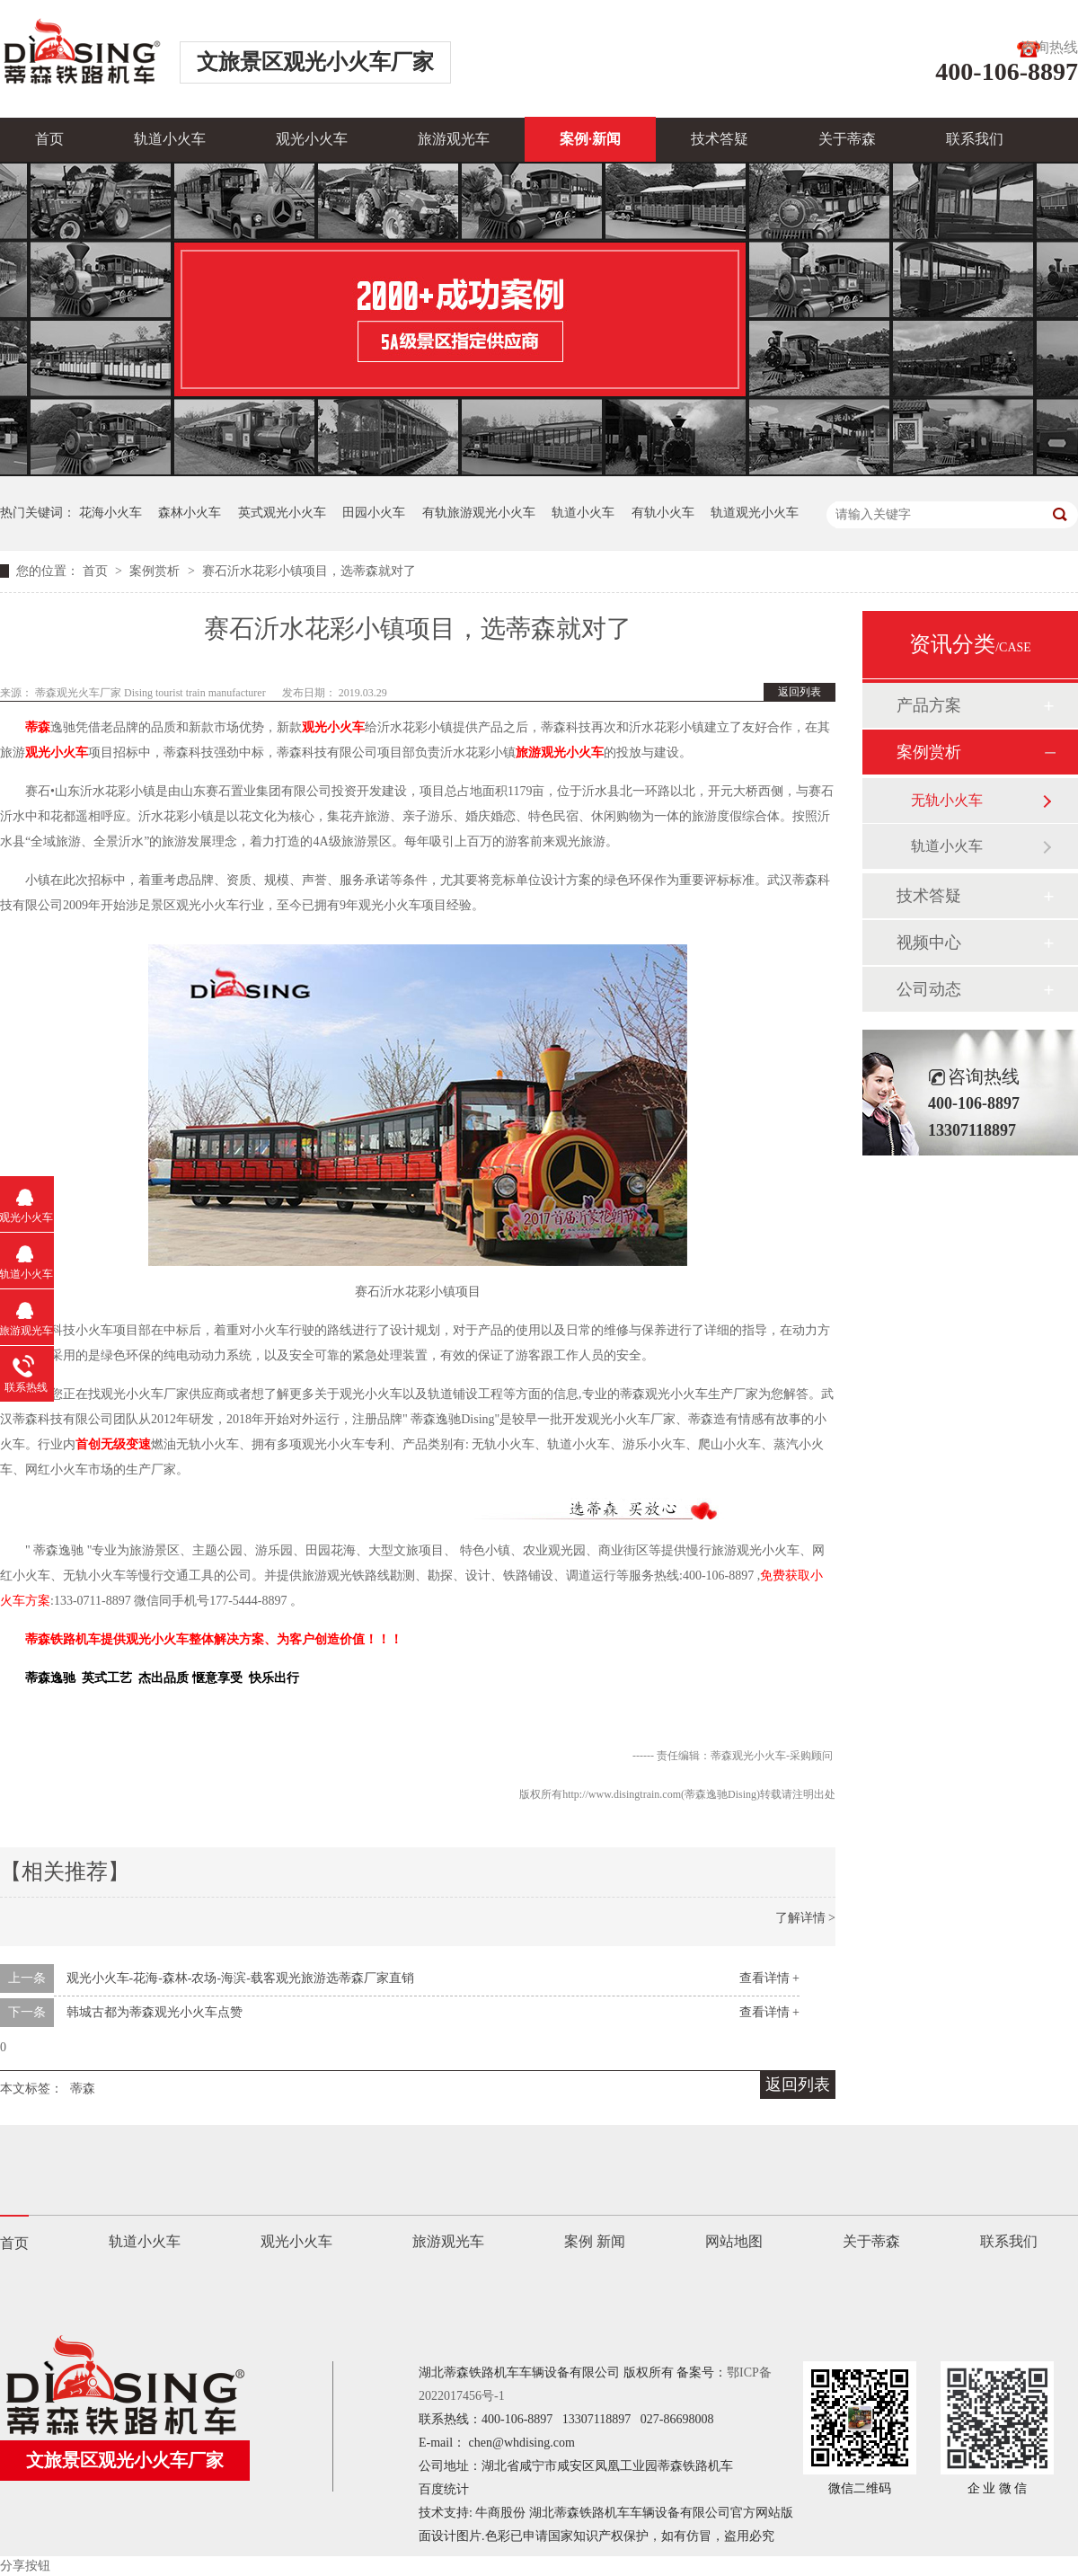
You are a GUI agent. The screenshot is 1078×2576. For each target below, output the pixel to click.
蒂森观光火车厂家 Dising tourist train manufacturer (152, 692)
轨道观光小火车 (755, 512)
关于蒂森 (847, 138)
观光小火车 (312, 138)
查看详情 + (769, 1978)
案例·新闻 (590, 138)
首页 (49, 138)
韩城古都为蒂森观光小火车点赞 (154, 2012)
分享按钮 (25, 2565)
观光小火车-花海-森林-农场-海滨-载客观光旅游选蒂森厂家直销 (240, 1978)
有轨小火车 (663, 512)
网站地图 (734, 2241)
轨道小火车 (170, 138)
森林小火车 (189, 512)
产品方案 (929, 705)
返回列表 (799, 692)
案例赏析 (156, 571)
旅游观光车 (454, 138)
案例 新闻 (594, 2241)
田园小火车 (373, 512)
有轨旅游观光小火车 (478, 512)
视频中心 (929, 943)
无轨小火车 (947, 800)
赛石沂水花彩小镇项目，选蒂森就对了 (309, 571)
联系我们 (974, 138)
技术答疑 (719, 138)
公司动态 (929, 989)
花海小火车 (110, 512)
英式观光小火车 (282, 512)
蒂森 (37, 727)
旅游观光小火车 (560, 752)
